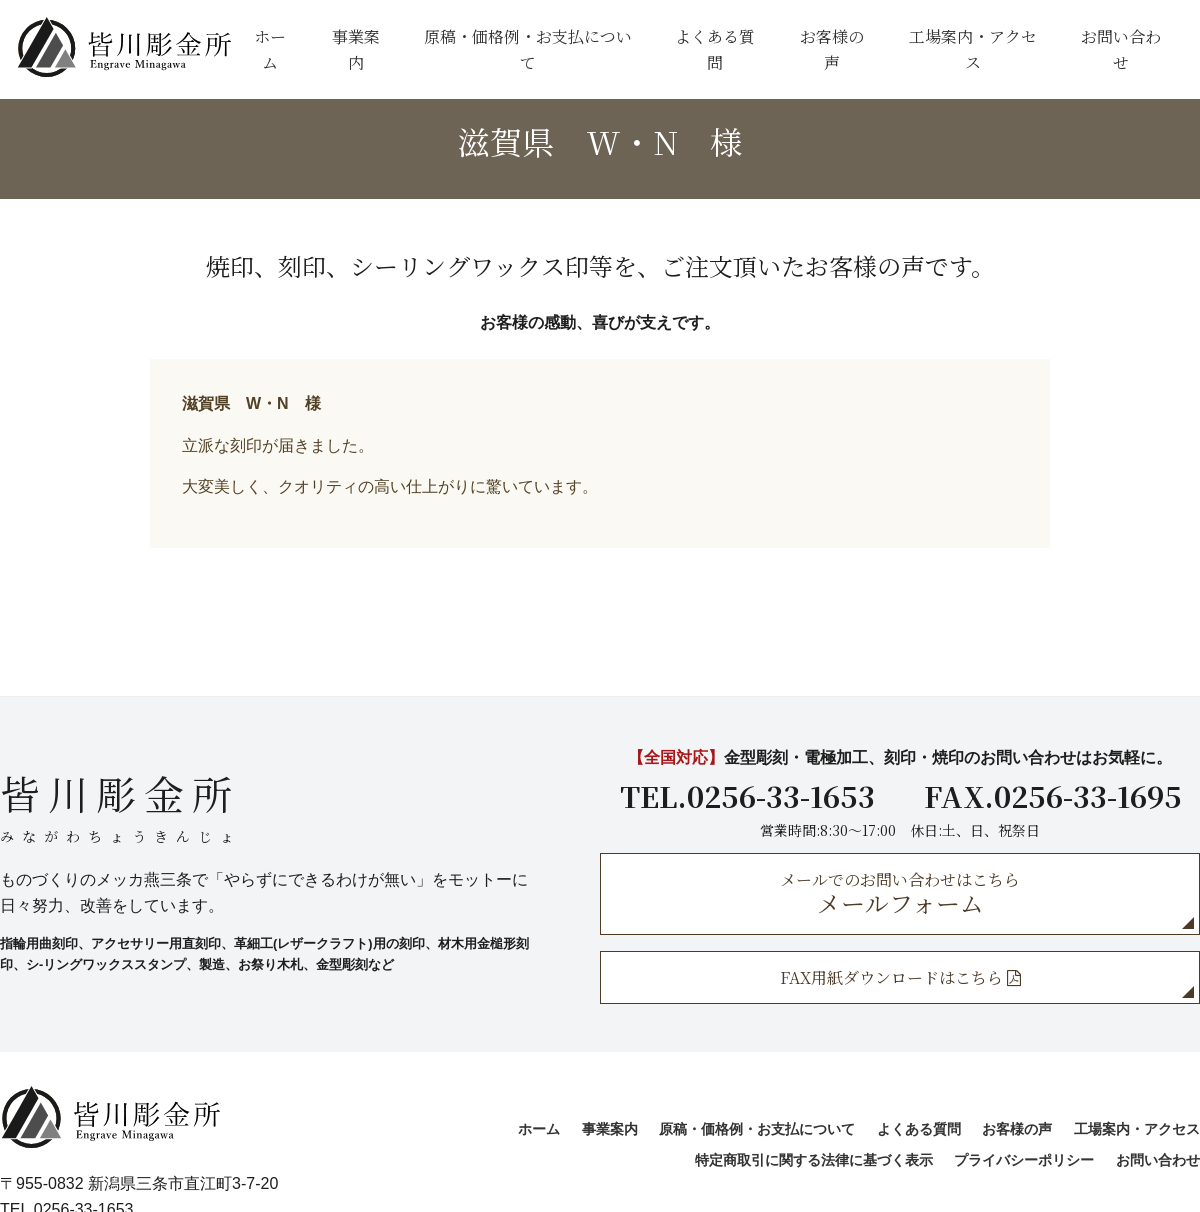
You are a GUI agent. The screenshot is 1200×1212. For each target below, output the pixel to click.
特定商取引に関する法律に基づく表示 (814, 1160)
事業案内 (356, 49)
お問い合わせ (1121, 49)
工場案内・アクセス (973, 49)
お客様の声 (832, 49)
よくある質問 (715, 49)
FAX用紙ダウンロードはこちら (900, 977)
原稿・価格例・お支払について (528, 49)
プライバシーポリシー (1024, 1160)
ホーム (270, 49)
